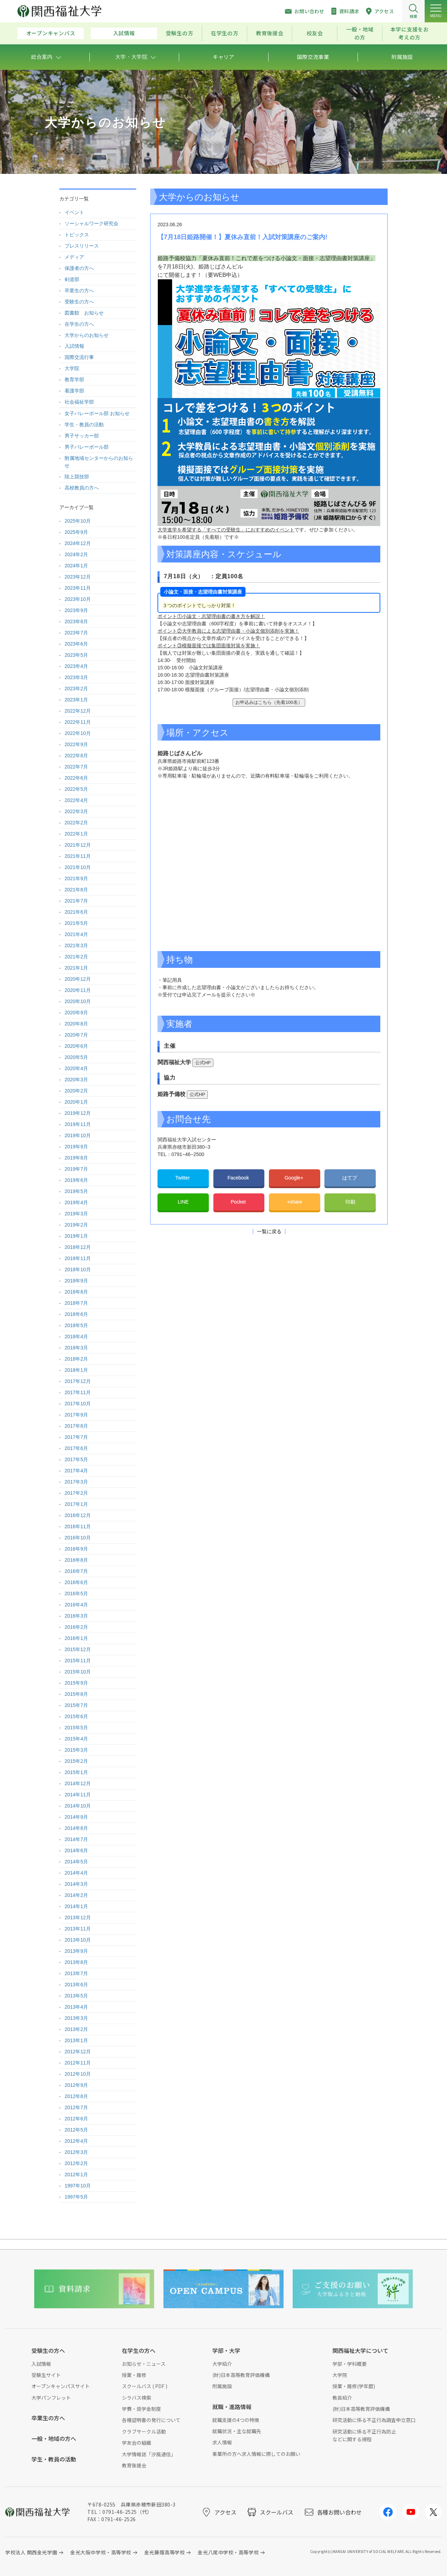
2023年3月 (76, 677)
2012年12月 (78, 2051)
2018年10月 (78, 1269)
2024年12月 (78, 543)
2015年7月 (76, 1705)
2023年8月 (76, 621)
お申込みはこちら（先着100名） (268, 702)
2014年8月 (76, 1828)
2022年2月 (76, 822)
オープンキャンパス (50, 33)
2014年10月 (78, 1806)
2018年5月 (76, 1325)
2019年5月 (76, 1191)
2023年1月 (76, 699)
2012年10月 (78, 2074)
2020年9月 (76, 1012)
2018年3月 (76, 1347)
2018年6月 (76, 1314)
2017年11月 (78, 1392)
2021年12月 (78, 845)
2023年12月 (78, 577)
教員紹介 (342, 2397)
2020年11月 (78, 990)
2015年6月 (76, 1716)
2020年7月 (76, 1035)
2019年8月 (76, 1158)
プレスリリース (82, 246)
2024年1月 (76, 565)
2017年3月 (76, 1482)
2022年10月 (78, 733)
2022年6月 (76, 778)
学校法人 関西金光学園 (31, 2552)
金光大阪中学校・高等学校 (100, 2552)
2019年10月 (78, 1135)
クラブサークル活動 (144, 2431)
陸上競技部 (77, 476)
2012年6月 (76, 2118)
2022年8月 (76, 755)
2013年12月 (78, 1917)
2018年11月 (78, 1258)
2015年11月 (78, 1660)
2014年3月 (76, 1884)
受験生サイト (46, 2374)
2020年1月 (76, 1102)
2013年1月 (76, 2040)
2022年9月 (76, 744)
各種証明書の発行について (151, 2419)
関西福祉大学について (360, 2350)
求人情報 (222, 2442)
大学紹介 (222, 2363)
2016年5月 (76, 1593)
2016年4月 (76, 1604)
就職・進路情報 (231, 2406)
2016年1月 (76, 1638)
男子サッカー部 (82, 436)
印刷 (350, 1202)
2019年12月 (78, 1113)
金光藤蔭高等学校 (164, 2552)
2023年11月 (78, 588)
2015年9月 (76, 1683)
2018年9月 (76, 1280)
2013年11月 (78, 1928)
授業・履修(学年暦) (353, 2386)
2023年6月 (76, 644)
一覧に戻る (269, 1231)
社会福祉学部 (79, 402)
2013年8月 (76, 1962)
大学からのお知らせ (87, 335)
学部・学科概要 (349, 2363)
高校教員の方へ (82, 488)
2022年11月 (78, 722)
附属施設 (222, 2386)
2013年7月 (76, 1973)
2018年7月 (76, 1303)
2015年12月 (78, 1649)
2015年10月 (78, 1672)
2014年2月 (76, 1895)
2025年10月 (78, 521)
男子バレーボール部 (87, 447)
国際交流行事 (79, 357)
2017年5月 (76, 1459)
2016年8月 (76, 1560)
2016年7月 (76, 1571)
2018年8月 (76, 1292)
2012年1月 (76, 2174)
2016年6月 (76, 1582)
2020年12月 (78, 979)
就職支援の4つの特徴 (235, 2419)
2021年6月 (76, 912)
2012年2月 (76, 2163)
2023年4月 (76, 666)
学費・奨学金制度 (141, 2408)
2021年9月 (76, 878)
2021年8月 (76, 889)
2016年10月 (78, 1537)
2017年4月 (76, 1470)
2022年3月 (76, 811)
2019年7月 (76, 1169)
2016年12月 (78, 1515)
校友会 (315, 33)
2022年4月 (76, 800)
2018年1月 (76, 1370)
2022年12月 (78, 711)
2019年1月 (76, 1236)
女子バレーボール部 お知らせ (97, 413)
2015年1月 (76, 1772)
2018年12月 (78, 1247)
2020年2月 (76, 1091)
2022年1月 (76, 834)
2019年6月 (76, 1180)
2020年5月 (76, 1057)
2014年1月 (76, 1906)
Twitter (183, 1177)
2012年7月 (76, 2107)
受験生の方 (179, 33)
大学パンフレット (51, 2397)
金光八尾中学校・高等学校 (228, 2552)
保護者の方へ (79, 268)
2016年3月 (76, 1616)
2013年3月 (76, 2018)
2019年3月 (76, 1213)
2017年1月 (76, 1504)
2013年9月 (76, 1951)
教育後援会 (270, 33)
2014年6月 (76, 1850)
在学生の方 (225, 33)
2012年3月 (76, 2152)
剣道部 (72, 279)
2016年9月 (76, 1549)
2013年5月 (76, 1996)
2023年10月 (78, 599)
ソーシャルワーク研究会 (91, 223)
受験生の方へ (79, 301)
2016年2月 (76, 1627)
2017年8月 (76, 1426)
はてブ (350, 1177)
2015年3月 (76, 1750)
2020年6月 (76, 1046)
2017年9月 (76, 1415)
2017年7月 (76, 1437)
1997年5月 (76, 2197)
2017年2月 (76, 1493)
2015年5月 (76, 1727)
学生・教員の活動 (84, 424)
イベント (74, 212)
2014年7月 (76, 1839)
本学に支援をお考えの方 (409, 33)
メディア (74, 257)
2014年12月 (78, 1783)
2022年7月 (76, 767)
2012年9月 (76, 2085)
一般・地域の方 (360, 33)
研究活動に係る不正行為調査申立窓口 (374, 2419)
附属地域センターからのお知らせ (99, 461)
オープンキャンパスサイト (60, 2386)
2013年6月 (76, 1984)
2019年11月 (78, 1124)
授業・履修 (134, 2374)
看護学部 (74, 390)
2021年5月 (76, 923)
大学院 (72, 368)
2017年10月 (78, 1403)
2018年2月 (76, 1359)
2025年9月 (76, 532)
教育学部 (74, 379)
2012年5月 (76, 2130)
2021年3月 (76, 945)
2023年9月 (76, 610)
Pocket (239, 1202)
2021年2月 (76, 956)
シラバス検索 (136, 2397)
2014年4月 (76, 1873)
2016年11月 (78, 1526)
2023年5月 (76, 655)
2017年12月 (78, 1381)
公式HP (203, 1062)
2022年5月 (76, 789)
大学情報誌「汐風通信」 (149, 2454)
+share (294, 1202)
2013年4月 (76, 2007)
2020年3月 (76, 1079)
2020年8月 (76, 1023)
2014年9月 (76, 1817)
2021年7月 (76, 901)
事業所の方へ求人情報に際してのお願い (256, 2453)
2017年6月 (76, 1448)
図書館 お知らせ (84, 313)
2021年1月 (76, 968)
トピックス (77, 234)
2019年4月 (76, 1202)
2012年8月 (76, 2096)
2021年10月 (78, 867)
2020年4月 (76, 1068)
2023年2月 (76, 688)
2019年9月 (76, 1146)
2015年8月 (76, 1694)
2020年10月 (78, 1001)
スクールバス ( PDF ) (144, 2386)
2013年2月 (76, 2029)
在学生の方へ (79, 324)
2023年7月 (76, 632)
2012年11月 (78, 2063)
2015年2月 (76, 1761)
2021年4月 (76, 934)
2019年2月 (76, 1225)
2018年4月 (76, 1336)
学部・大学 (226, 2350)
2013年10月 (78, 1940)
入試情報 (124, 33)
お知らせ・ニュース (144, 2363)
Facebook (238, 1177)
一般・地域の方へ (53, 2438)
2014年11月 (78, 1794)
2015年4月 (76, 1739)
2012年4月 (76, 2141)
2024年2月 (76, 554)
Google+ (295, 1177)
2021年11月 (78, 856)
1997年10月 (78, 2185)
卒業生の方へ (79, 290)
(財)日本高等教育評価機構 (241, 2374)
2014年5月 (76, 1861)
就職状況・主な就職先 (236, 2431)
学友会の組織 (136, 2442)
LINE (183, 1202)
